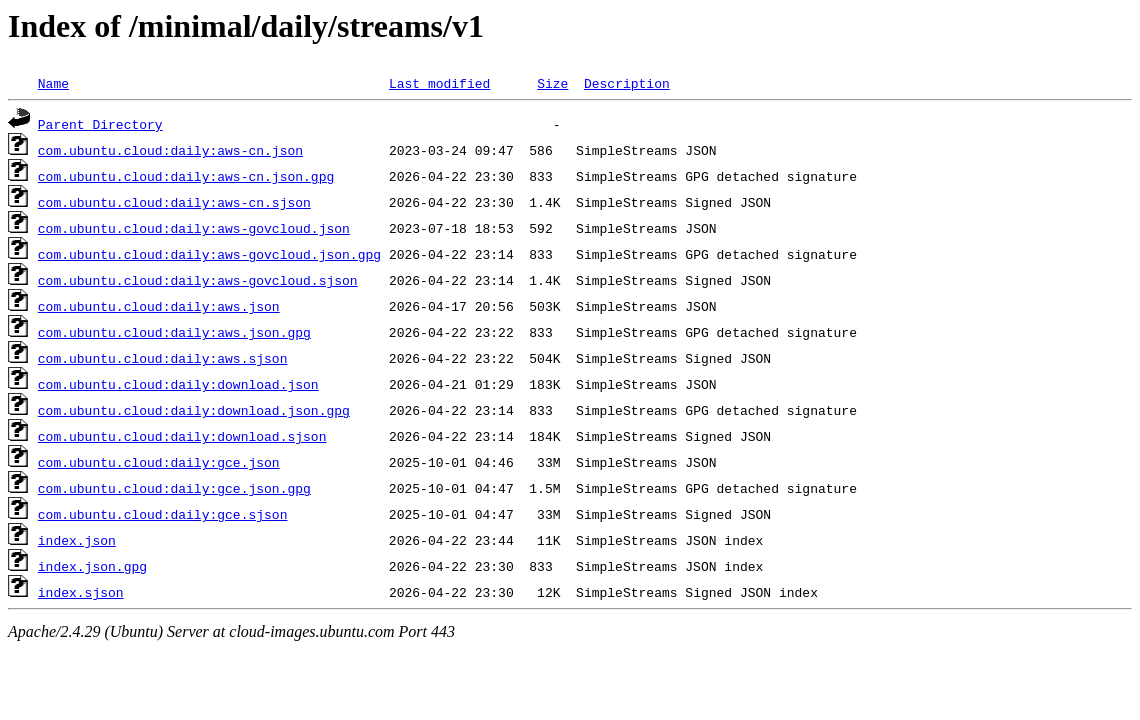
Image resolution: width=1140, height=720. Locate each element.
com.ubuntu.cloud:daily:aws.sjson (163, 358)
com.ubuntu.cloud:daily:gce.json (159, 462)
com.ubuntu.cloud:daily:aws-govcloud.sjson (198, 280)
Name (53, 83)
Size (552, 83)
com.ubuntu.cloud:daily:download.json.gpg (194, 410)
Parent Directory (100, 124)
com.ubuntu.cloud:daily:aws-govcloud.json (194, 228)
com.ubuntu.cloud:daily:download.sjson (182, 436)
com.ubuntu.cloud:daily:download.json (178, 384)
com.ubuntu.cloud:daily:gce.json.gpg (174, 488)
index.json (77, 540)
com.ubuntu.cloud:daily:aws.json (159, 306)
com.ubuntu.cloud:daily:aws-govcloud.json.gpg (209, 254)
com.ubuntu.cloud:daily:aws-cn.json (170, 150)
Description (627, 83)
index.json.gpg (92, 566)
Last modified (439, 83)
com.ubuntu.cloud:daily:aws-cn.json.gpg (186, 176)
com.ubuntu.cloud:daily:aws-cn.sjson (174, 202)
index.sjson (81, 592)
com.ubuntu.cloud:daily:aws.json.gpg (174, 332)
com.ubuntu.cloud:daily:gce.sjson (163, 514)
